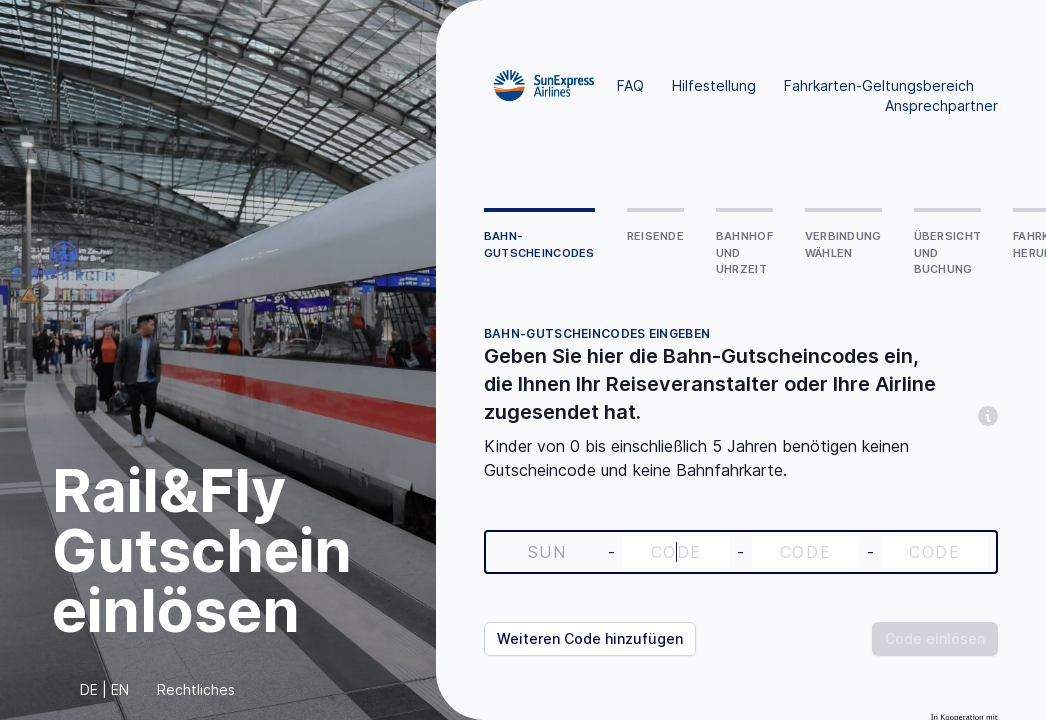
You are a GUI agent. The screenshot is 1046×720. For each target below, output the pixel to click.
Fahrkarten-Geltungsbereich (879, 85)
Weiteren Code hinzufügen (590, 638)
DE (89, 689)
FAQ (630, 85)
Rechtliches (196, 689)
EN (120, 689)
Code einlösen (935, 638)
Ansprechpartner (941, 105)
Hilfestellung (714, 85)
